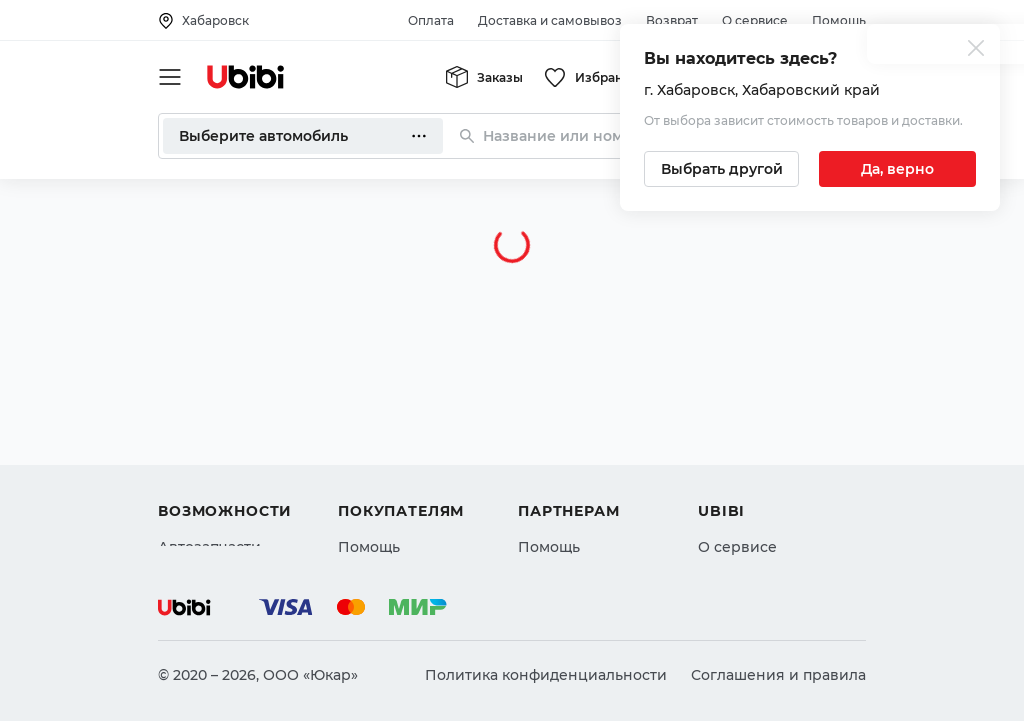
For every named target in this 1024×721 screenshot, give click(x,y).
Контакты (733, 445)
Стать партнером (581, 517)
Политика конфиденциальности (546, 675)
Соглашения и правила (778, 675)
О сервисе (755, 20)
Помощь (839, 20)
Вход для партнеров (594, 481)
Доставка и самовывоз (550, 20)
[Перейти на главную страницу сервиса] (246, 77)
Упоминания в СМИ (772, 517)
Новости (729, 481)
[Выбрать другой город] (721, 169)
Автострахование (224, 445)
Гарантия (373, 517)
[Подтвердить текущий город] (897, 169)
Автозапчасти (209, 409)
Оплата (431, 20)
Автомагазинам (576, 445)
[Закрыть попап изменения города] (976, 50)
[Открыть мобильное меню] (170, 77)
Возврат (672, 20)
